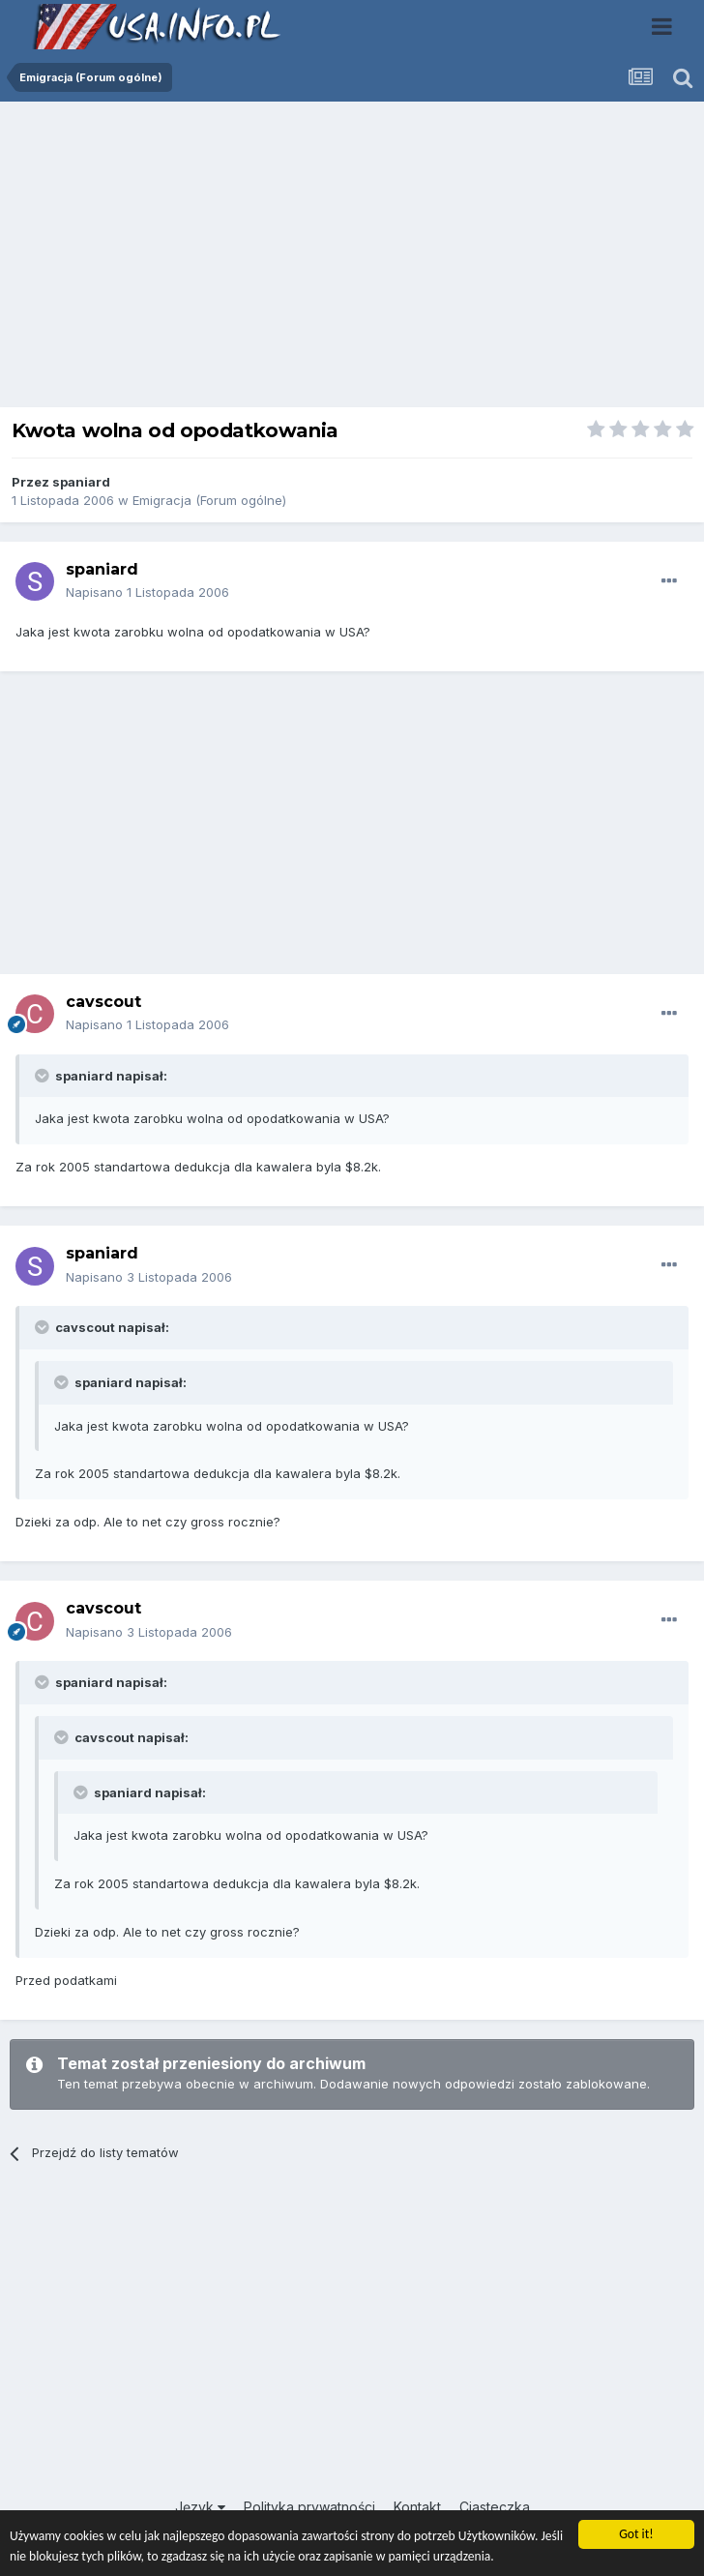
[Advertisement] (352, 259)
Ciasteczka (494, 2507)
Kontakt (417, 2507)
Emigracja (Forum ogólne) (209, 500)
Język (200, 2507)
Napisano (147, 592)
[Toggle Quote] (43, 1075)
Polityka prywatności (309, 2507)
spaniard (81, 481)
